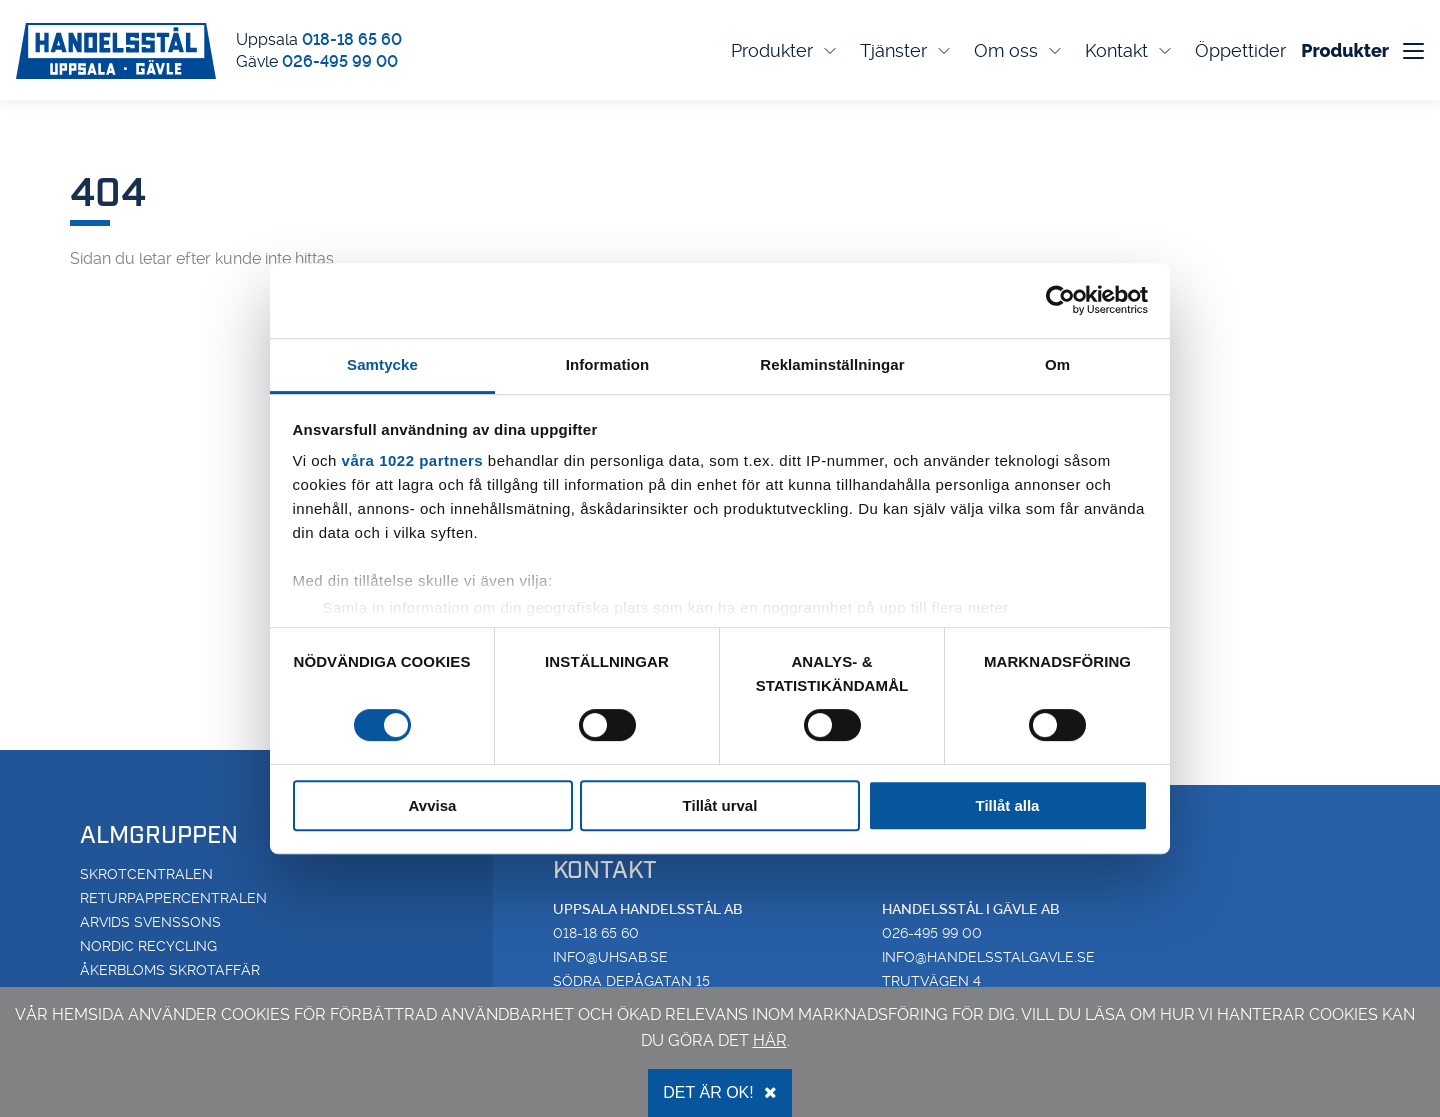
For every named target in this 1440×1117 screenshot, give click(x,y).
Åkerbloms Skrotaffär (170, 970)
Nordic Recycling (148, 946)
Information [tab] (608, 364)
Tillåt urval (720, 805)
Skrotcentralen (146, 874)
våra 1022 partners (413, 460)
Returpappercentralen (173, 898)
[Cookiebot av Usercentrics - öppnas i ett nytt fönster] (1060, 300)
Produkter (785, 50)
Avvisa (433, 805)
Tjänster (907, 50)
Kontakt (1130, 50)
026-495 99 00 (340, 61)
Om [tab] (1057, 364)
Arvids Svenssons (150, 922)
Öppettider (1240, 50)
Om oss (1019, 50)
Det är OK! (719, 1092)
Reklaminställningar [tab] (832, 364)
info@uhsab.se (610, 957)
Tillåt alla (1008, 805)
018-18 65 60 (352, 39)
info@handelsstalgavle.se (988, 957)
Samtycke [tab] (382, 364)
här (770, 1040)
